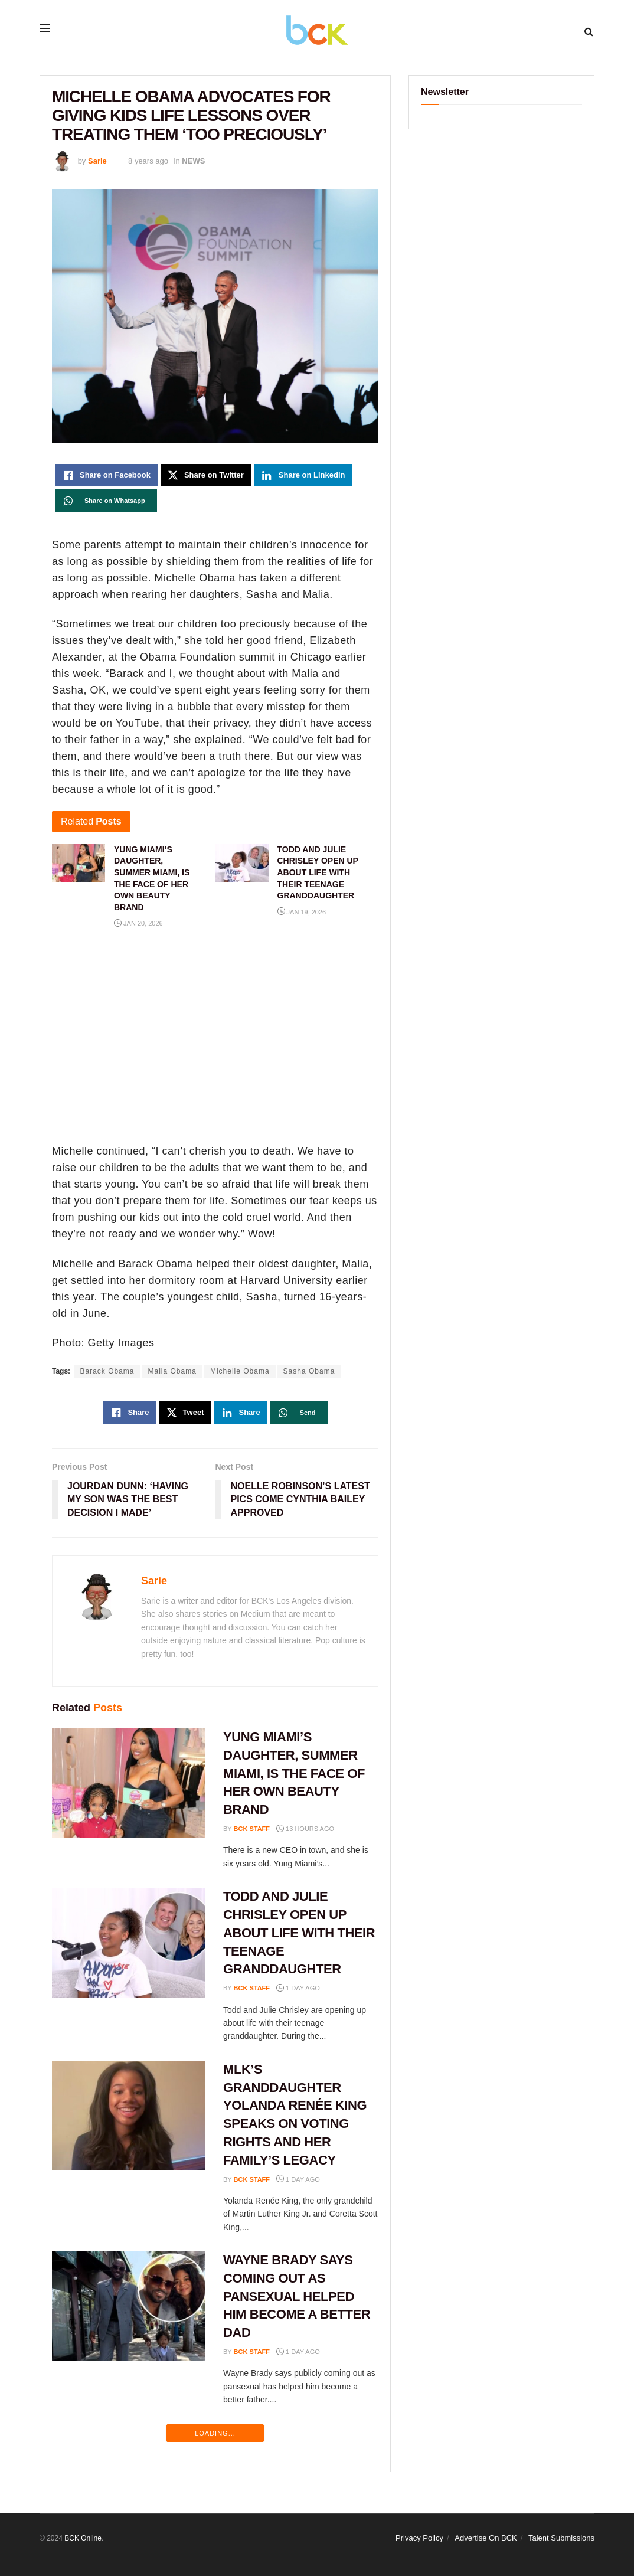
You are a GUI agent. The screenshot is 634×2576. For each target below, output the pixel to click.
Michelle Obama (240, 1371)
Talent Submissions (561, 2537)
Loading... (215, 2433)
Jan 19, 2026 (301, 912)
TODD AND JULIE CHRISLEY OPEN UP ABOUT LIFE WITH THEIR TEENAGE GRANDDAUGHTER (299, 1932)
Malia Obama (172, 1371)
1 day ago (298, 1988)
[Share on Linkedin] (303, 475)
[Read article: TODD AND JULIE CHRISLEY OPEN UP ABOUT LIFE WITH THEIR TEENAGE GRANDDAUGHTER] (128, 1943)
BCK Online (83, 2538)
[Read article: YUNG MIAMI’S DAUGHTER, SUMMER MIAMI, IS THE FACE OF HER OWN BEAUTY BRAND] (128, 1783)
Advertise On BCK (486, 2537)
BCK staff (252, 1828)
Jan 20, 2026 (138, 923)
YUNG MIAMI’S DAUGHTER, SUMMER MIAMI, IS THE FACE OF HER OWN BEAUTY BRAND (294, 1773)
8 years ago (148, 160)
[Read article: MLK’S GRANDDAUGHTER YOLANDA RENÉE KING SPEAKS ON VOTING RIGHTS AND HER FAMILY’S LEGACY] (128, 2115)
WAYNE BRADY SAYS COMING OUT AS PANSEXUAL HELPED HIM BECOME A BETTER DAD (296, 2296)
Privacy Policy (419, 2537)
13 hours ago (305, 1828)
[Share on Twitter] (206, 475)
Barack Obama (107, 1371)
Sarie (97, 160)
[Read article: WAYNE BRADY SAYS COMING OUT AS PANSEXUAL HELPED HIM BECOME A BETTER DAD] (128, 2306)
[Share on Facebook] (106, 475)
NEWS (193, 160)
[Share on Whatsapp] (106, 500)
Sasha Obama (309, 1371)
